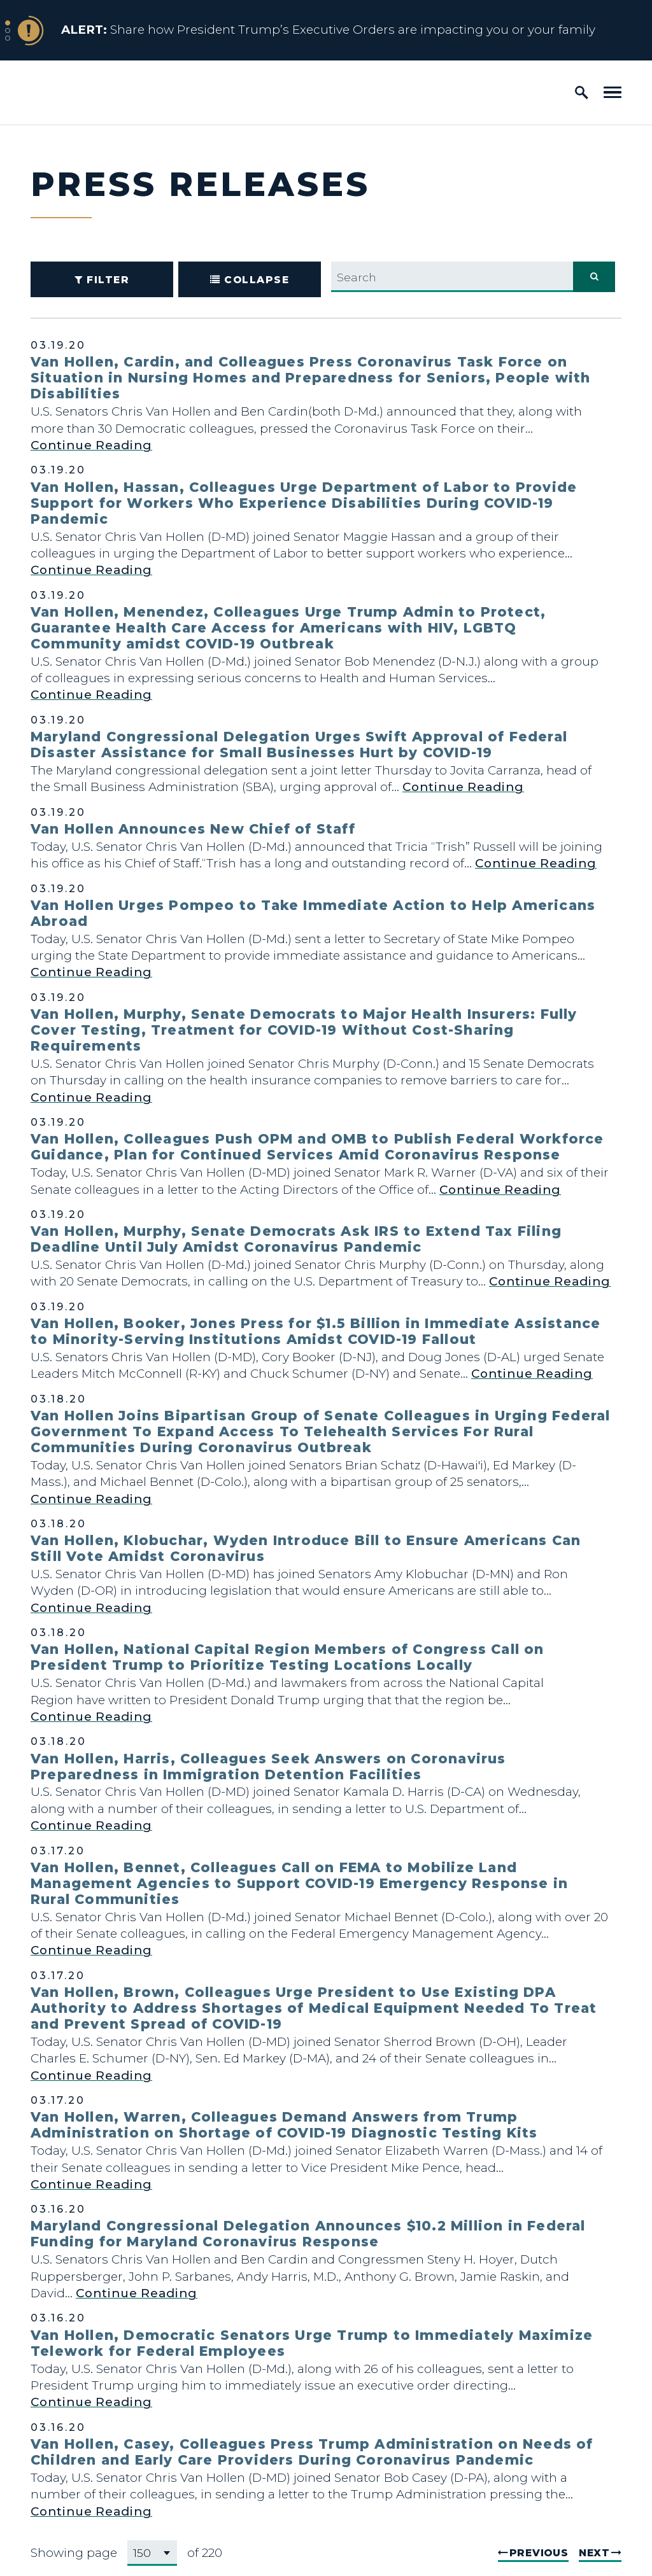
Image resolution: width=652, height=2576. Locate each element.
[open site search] (581, 92)
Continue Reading (91, 444)
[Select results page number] (152, 2553)
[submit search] (594, 277)
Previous (539, 2553)
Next (594, 2553)
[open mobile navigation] (612, 92)
